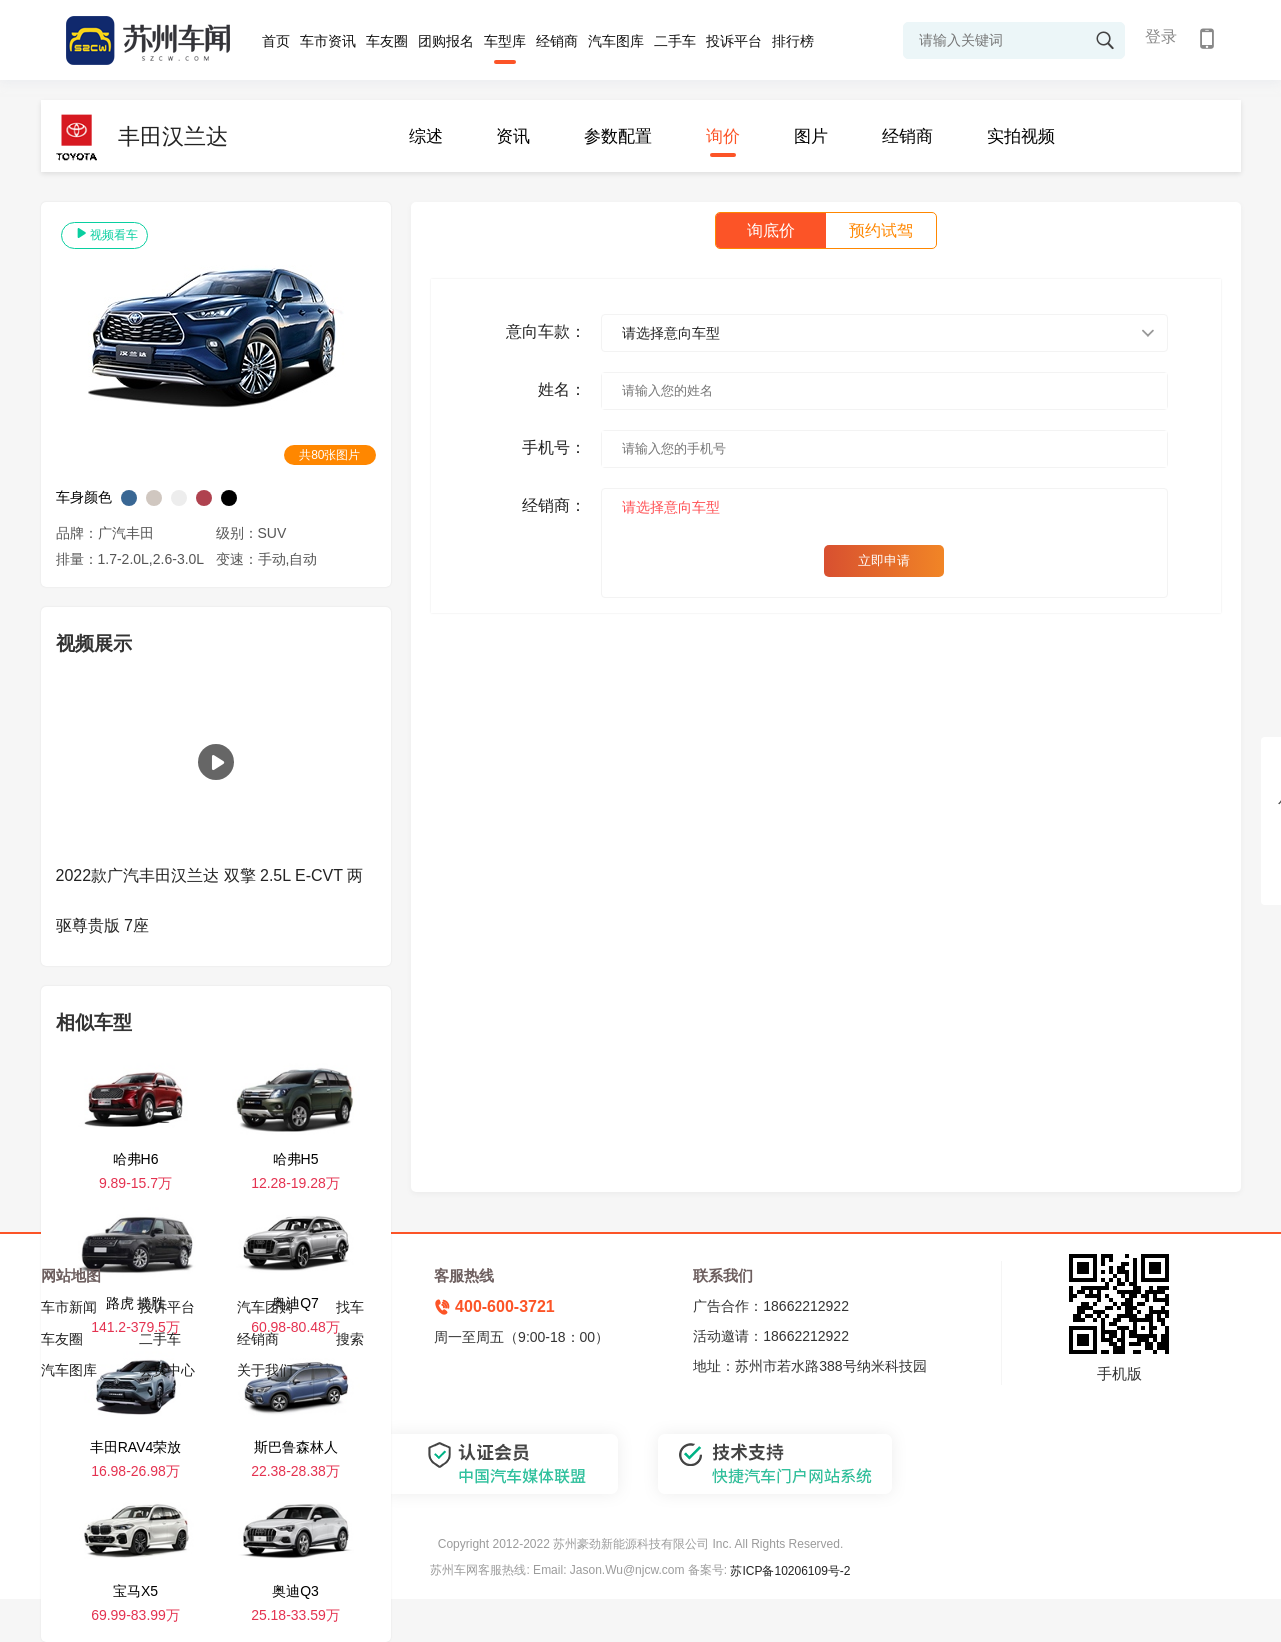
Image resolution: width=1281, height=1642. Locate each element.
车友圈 (387, 41)
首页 (276, 41)
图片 (811, 136)
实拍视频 (1021, 136)
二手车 (675, 41)
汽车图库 (616, 41)
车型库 (505, 41)
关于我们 (265, 1370)
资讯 (513, 136)
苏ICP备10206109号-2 (790, 1571)
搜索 (350, 1339)
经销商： (554, 505)
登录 (1161, 36)
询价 (723, 136)
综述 (426, 136)
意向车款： (546, 331)
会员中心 (167, 1370)
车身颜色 (84, 497)
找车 (350, 1307)
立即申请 (884, 560)
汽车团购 (265, 1307)
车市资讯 (328, 41)
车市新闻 (69, 1307)
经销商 (557, 41)
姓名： (562, 389)
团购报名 (446, 41)
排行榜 (793, 41)
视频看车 (104, 234)
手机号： (554, 447)
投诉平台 (734, 41)
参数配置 (618, 136)
